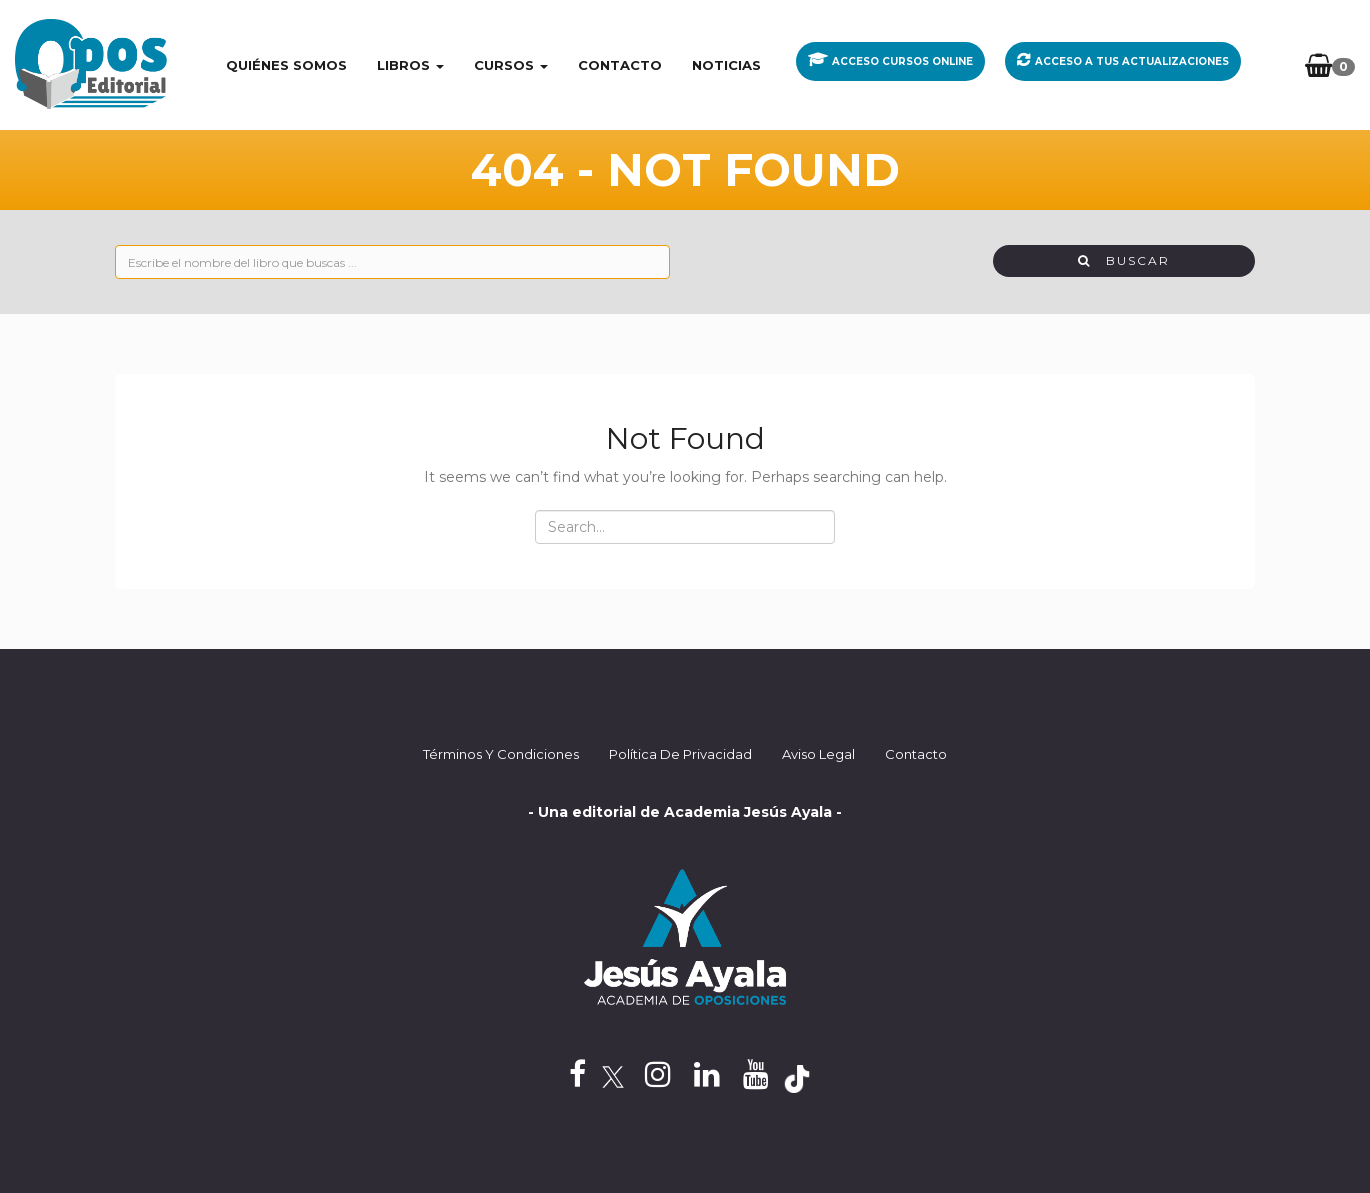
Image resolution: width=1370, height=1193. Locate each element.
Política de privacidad (680, 754)
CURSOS (511, 65)
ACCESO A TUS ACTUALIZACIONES (1132, 61)
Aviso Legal (818, 754)
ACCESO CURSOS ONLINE (902, 61)
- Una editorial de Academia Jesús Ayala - (685, 812)
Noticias (726, 65)
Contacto (620, 65)
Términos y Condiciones (501, 754)
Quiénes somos (286, 65)
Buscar (1124, 260)
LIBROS (410, 65)
